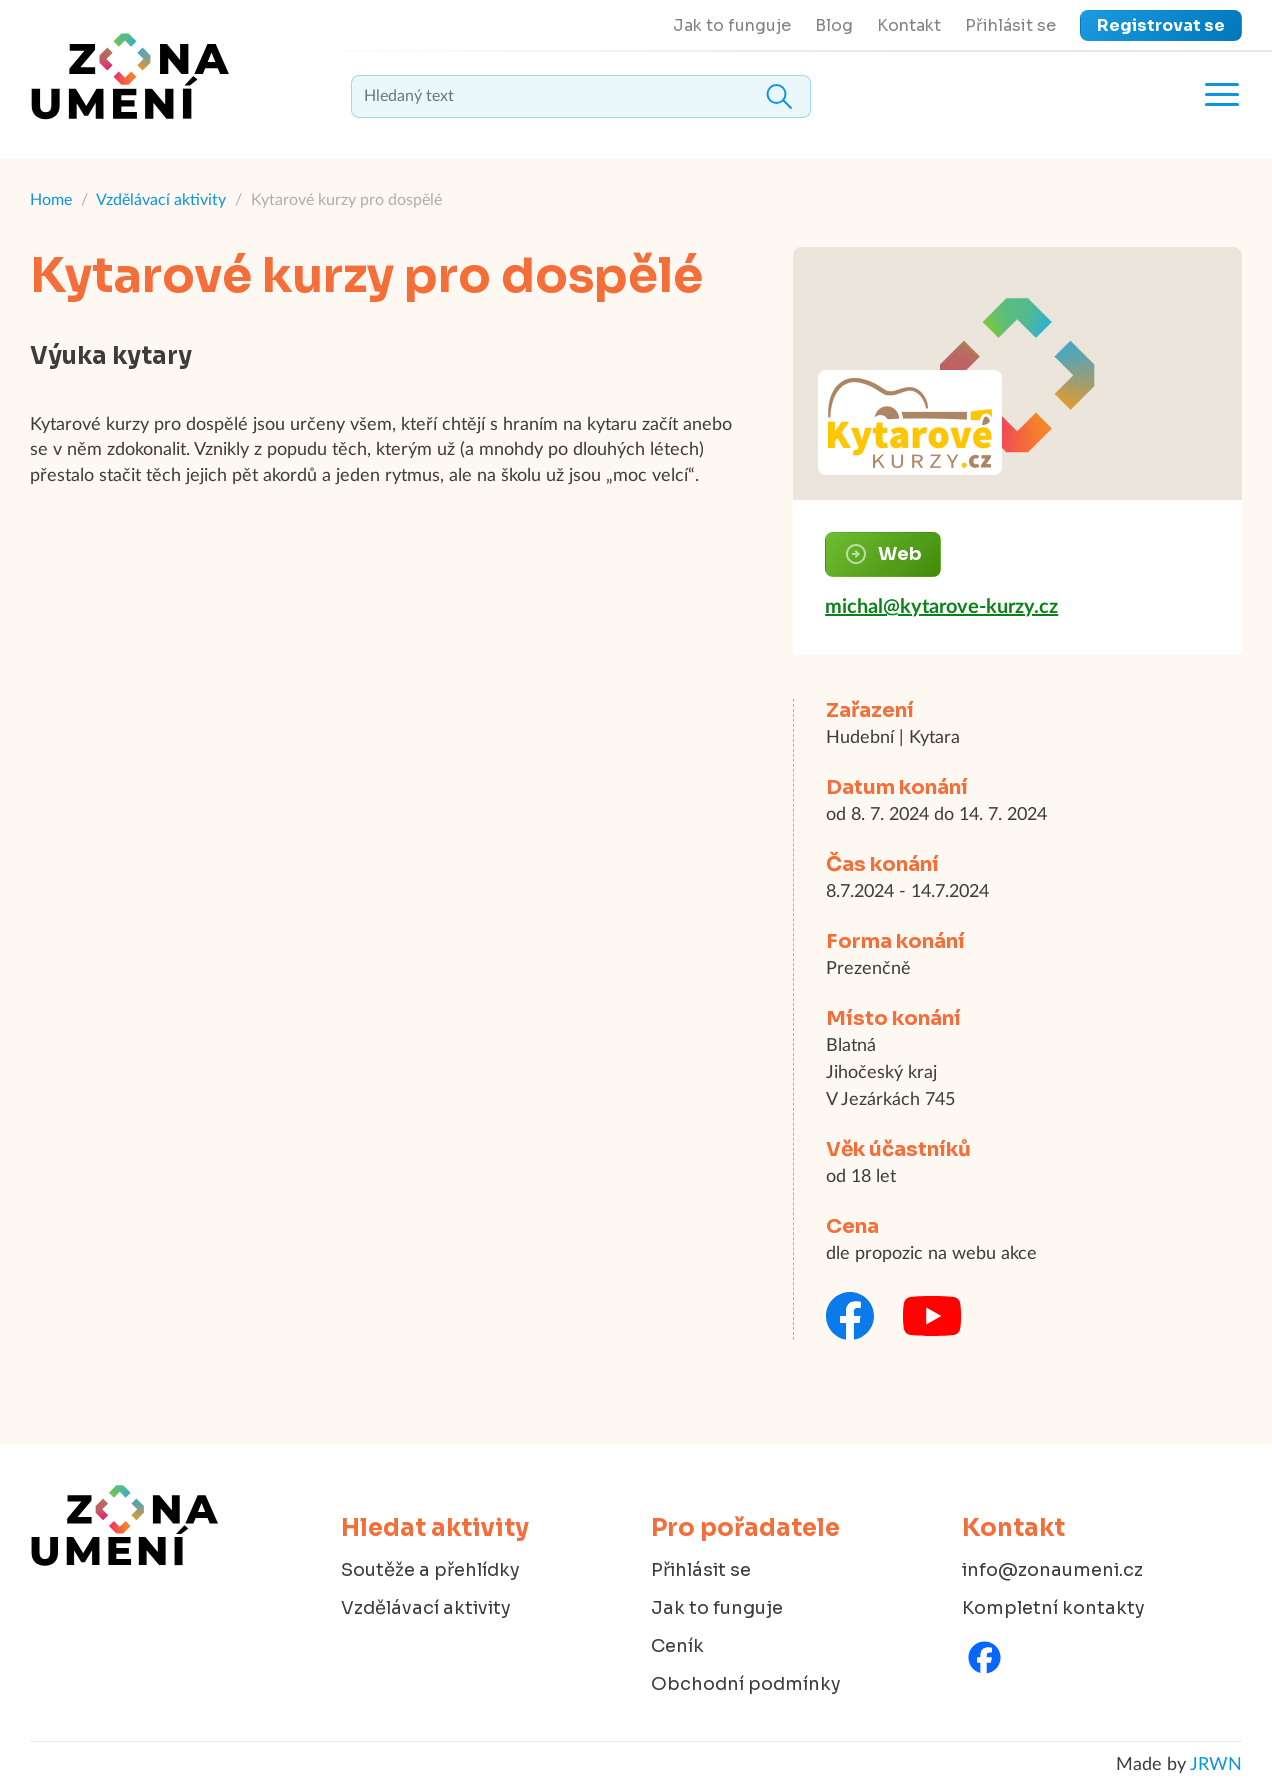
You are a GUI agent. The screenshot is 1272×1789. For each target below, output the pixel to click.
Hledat (779, 96)
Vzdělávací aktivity (161, 200)
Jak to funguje (732, 25)
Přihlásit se (1010, 25)
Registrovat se (1161, 25)
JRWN (1216, 1765)
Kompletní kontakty (1053, 1608)
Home (51, 200)
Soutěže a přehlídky (430, 1570)
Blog (834, 25)
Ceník (677, 1646)
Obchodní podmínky (746, 1684)
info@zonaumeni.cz (1052, 1570)
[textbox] (581, 96)
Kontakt (909, 25)
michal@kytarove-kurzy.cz (941, 607)
